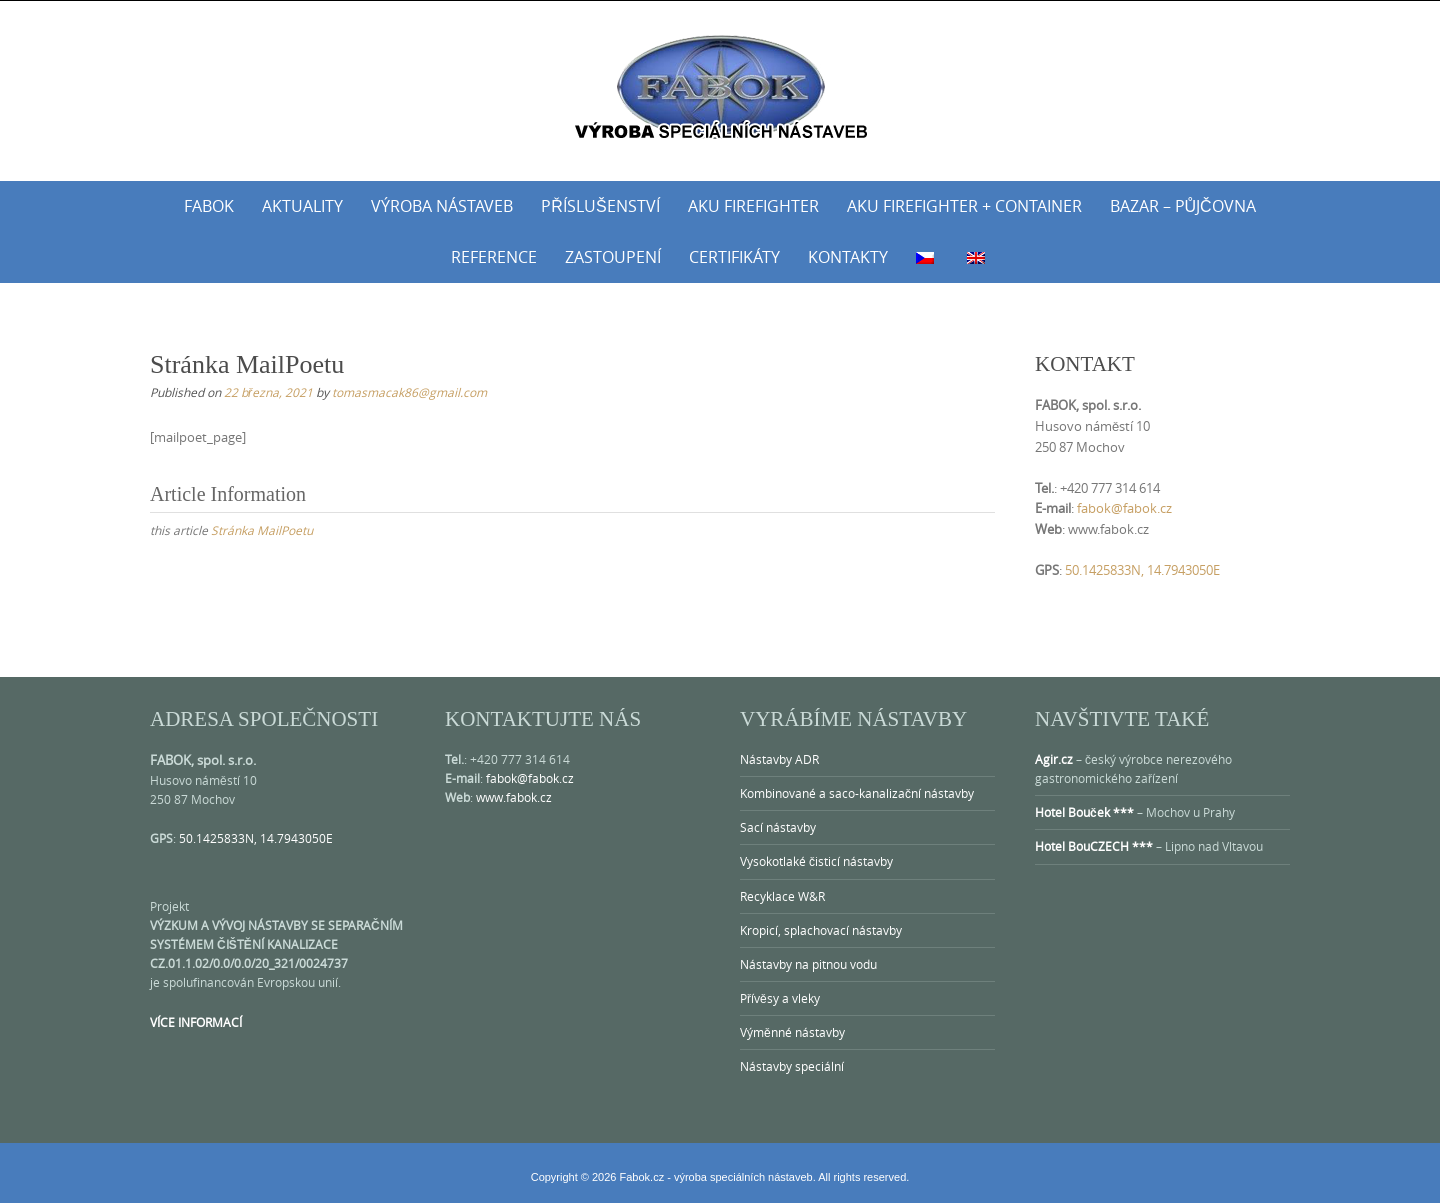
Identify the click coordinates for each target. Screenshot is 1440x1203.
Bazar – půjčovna (1183, 206)
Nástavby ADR (779, 759)
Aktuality (302, 206)
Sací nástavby (778, 827)
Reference (494, 257)
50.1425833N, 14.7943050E (1142, 570)
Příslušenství (600, 206)
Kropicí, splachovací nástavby (821, 930)
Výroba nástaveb (442, 206)
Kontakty (848, 257)
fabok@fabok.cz (1124, 508)
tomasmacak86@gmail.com (409, 392)
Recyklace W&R (782, 896)
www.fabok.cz (514, 797)
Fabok (209, 206)
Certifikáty (734, 257)
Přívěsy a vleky (780, 998)
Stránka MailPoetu (262, 530)
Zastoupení (613, 257)
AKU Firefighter (753, 206)
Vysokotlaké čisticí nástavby (816, 861)
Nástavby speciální (792, 1066)
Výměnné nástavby (792, 1032)
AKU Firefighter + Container (964, 206)
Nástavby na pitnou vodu (808, 964)
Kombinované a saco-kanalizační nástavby (857, 793)
